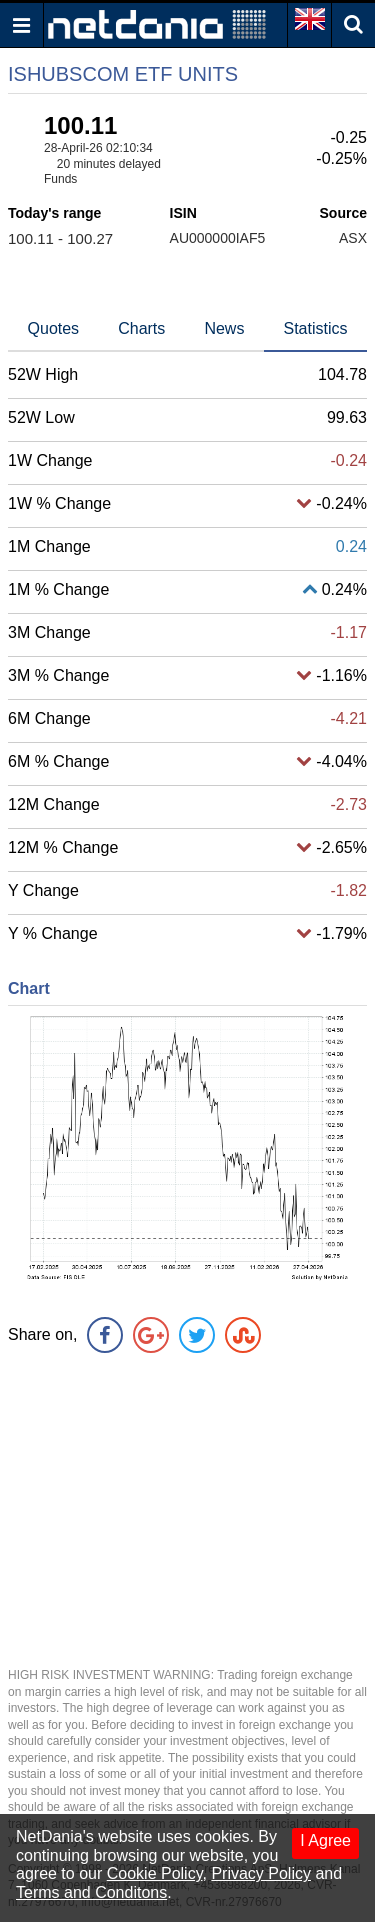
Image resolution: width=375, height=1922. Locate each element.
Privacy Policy (261, 1873)
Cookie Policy (155, 1873)
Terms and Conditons (91, 1892)
